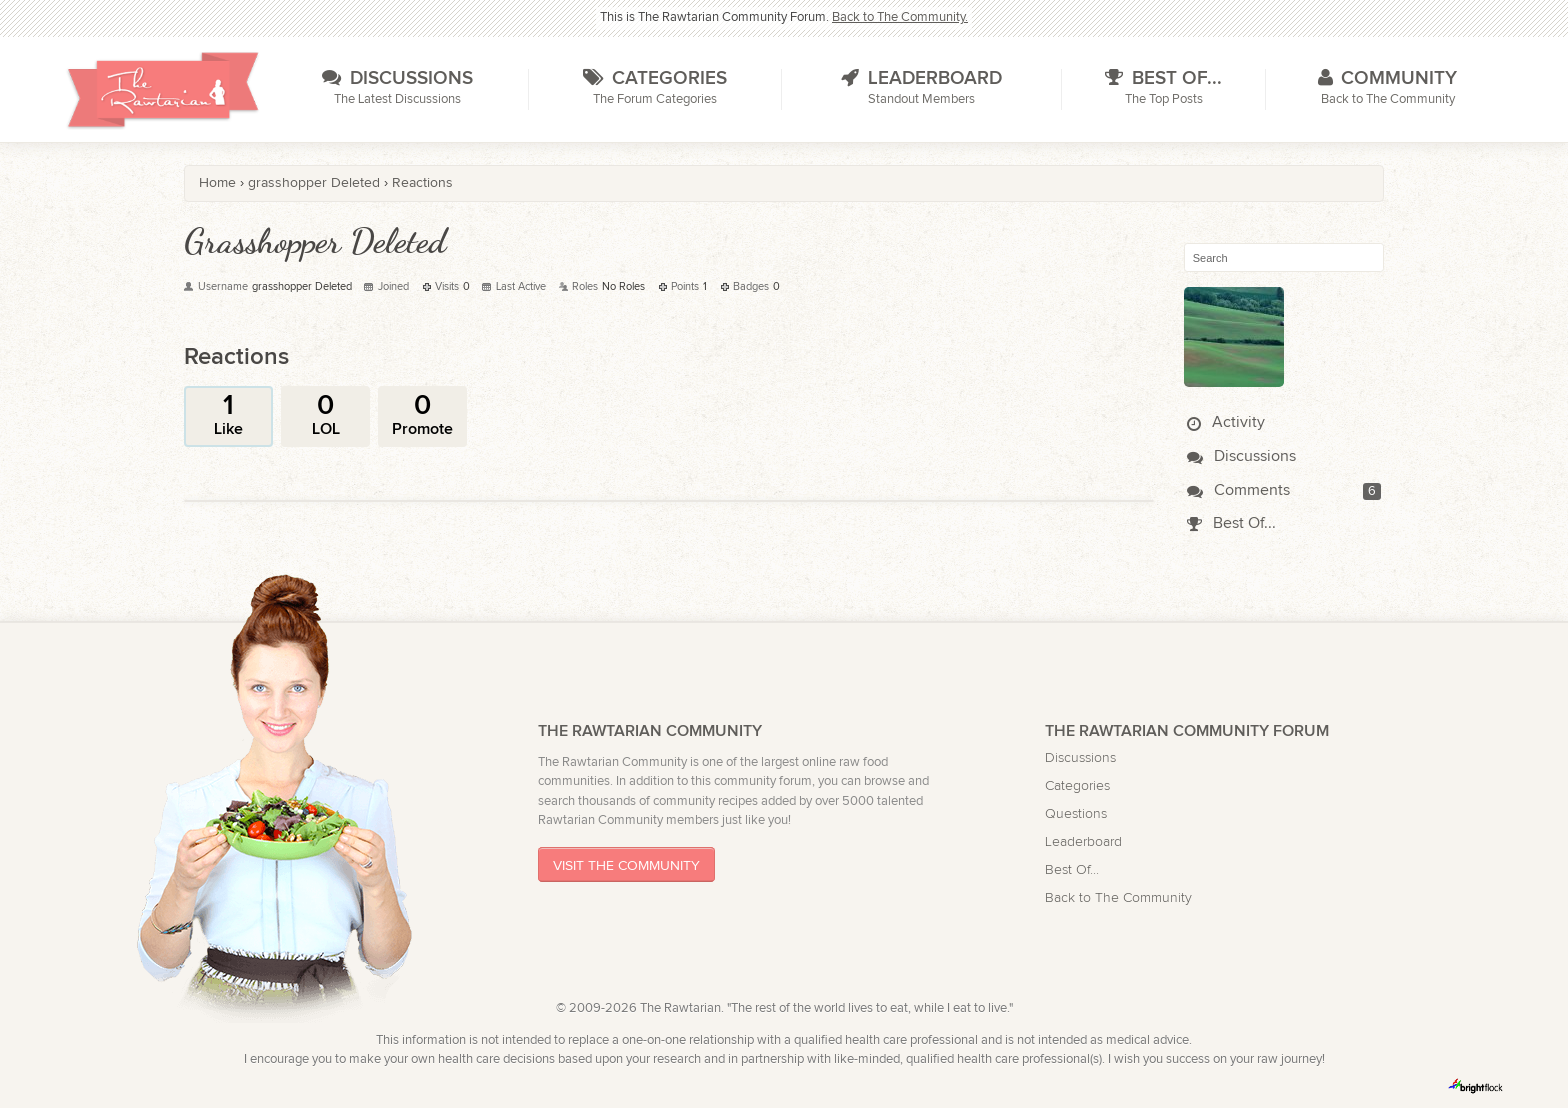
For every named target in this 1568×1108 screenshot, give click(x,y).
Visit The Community (626, 865)
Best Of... (1231, 523)
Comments (1238, 490)
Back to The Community (1118, 897)
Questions (1076, 813)
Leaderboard (1083, 841)
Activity (1226, 422)
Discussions (1241, 456)
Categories (1077, 785)
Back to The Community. (900, 17)
